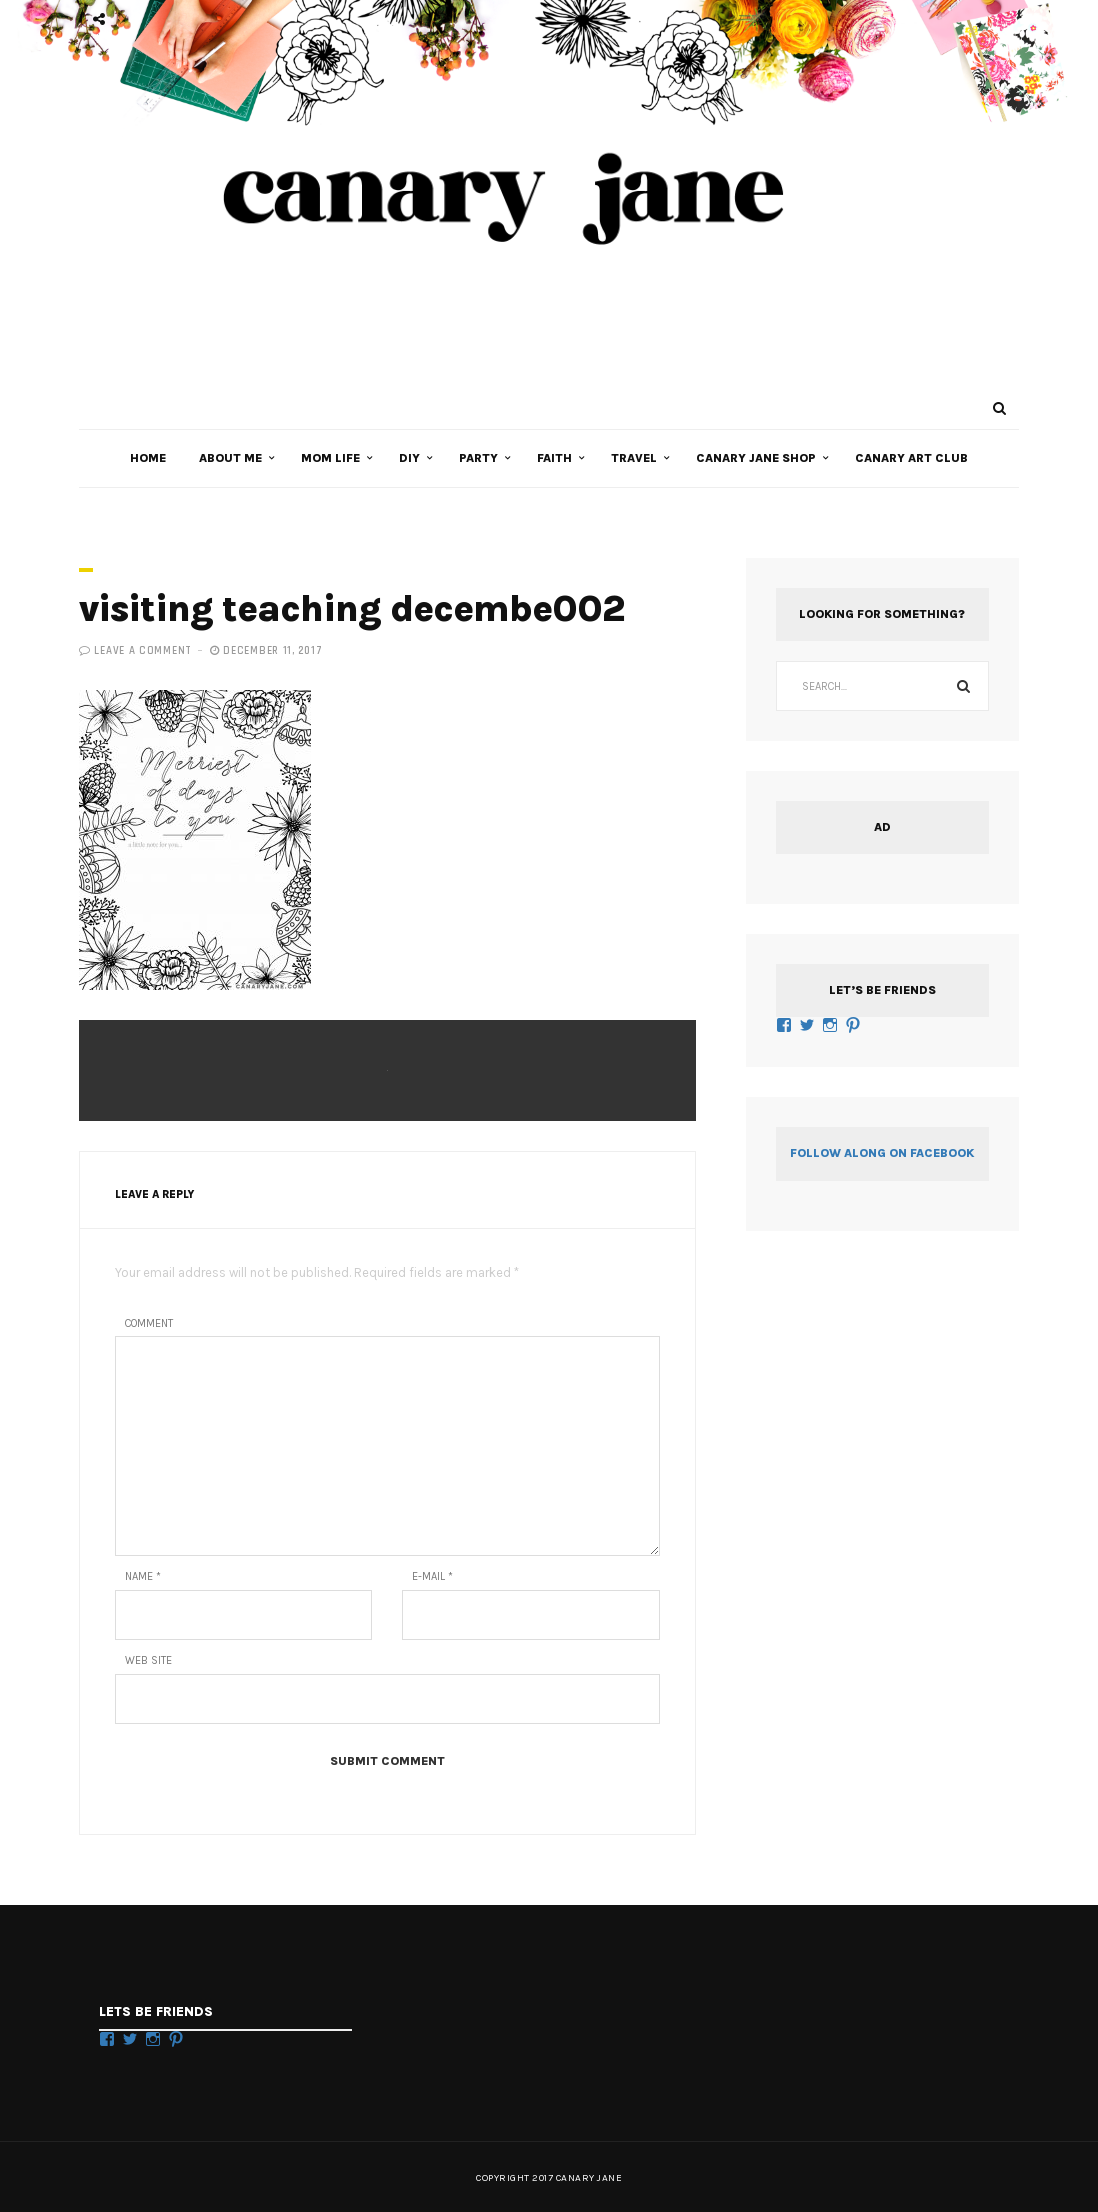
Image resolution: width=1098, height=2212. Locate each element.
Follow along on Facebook (882, 1153)
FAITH (554, 458)
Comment (149, 1323)
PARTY (478, 458)
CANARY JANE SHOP (756, 458)
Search (964, 686)
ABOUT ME (230, 458)
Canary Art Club (911, 458)
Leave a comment (143, 651)
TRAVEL (634, 458)
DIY (409, 458)
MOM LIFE (330, 458)
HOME (148, 458)
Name (143, 1576)
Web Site (148, 1660)
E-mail (432, 1576)
